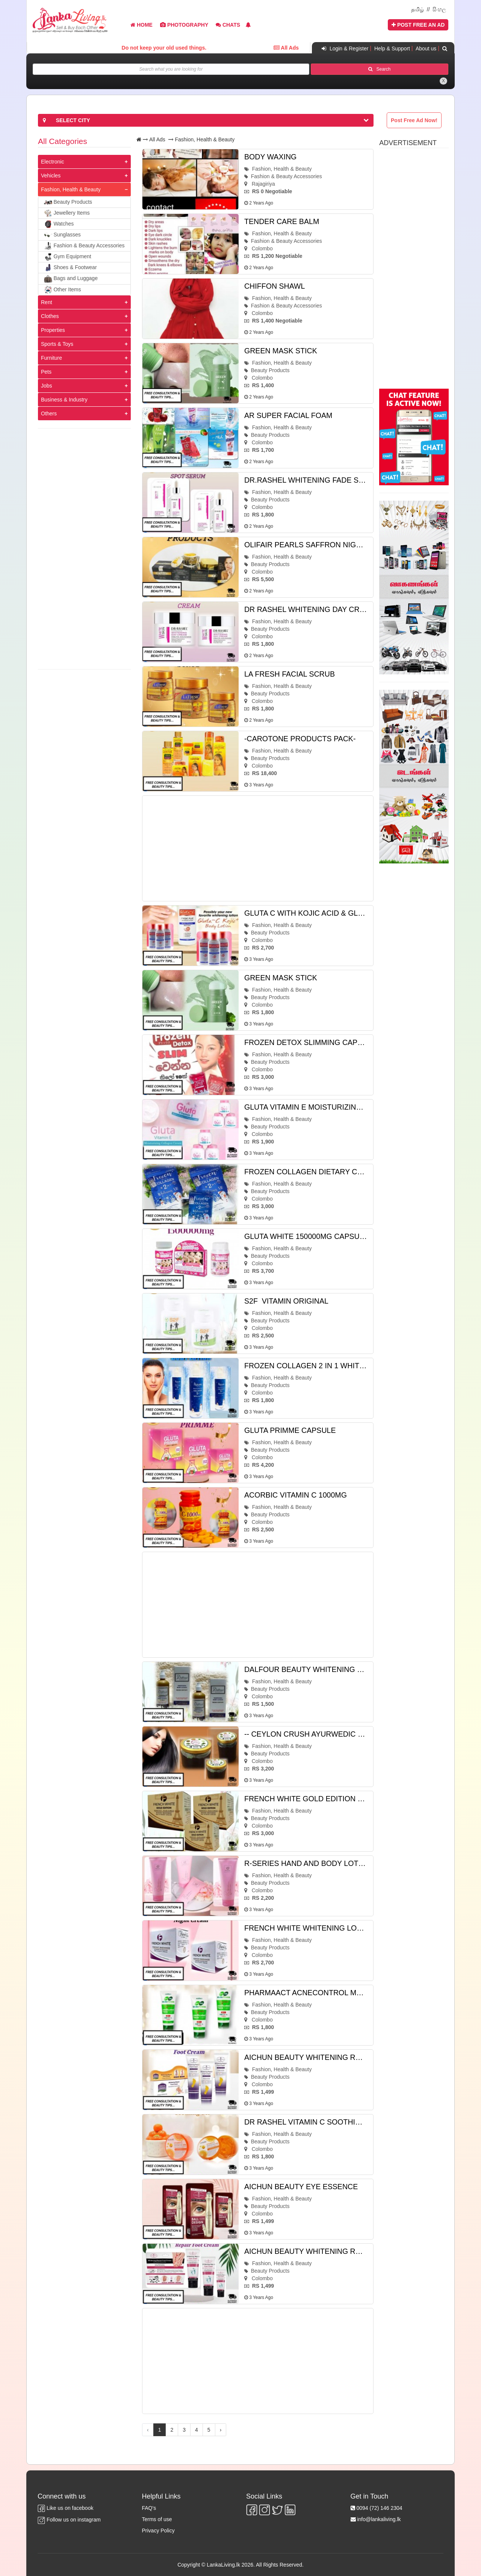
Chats (228, 25)
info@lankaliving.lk (379, 2519)
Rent (46, 302)
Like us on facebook (65, 2508)
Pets (46, 372)
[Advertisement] (84, 549)
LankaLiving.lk (224, 2565)
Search (379, 69)
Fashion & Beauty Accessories (84, 246)
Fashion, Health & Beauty (71, 189)
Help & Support (392, 48)
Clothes (50, 316)
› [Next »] (221, 2430)
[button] (248, 24)
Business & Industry (64, 400)
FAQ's (149, 2508)
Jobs (46, 386)
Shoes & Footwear (70, 268)
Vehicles (51, 176)
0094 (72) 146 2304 (379, 2508)
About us (426, 48)
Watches (59, 224)
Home (141, 25)
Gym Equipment (67, 257)
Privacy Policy (158, 2531)
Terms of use (157, 2519)
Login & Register (344, 48)
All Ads (157, 139)
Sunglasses (62, 235)
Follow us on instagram (69, 2520)
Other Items (62, 290)
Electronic (52, 162)
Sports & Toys (57, 344)
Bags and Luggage (71, 279)
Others (49, 413)
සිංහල (439, 9)
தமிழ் (417, 9)
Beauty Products (68, 202)
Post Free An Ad (418, 25)
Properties (53, 330)
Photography (184, 25)
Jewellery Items (67, 213)
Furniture (51, 358)
